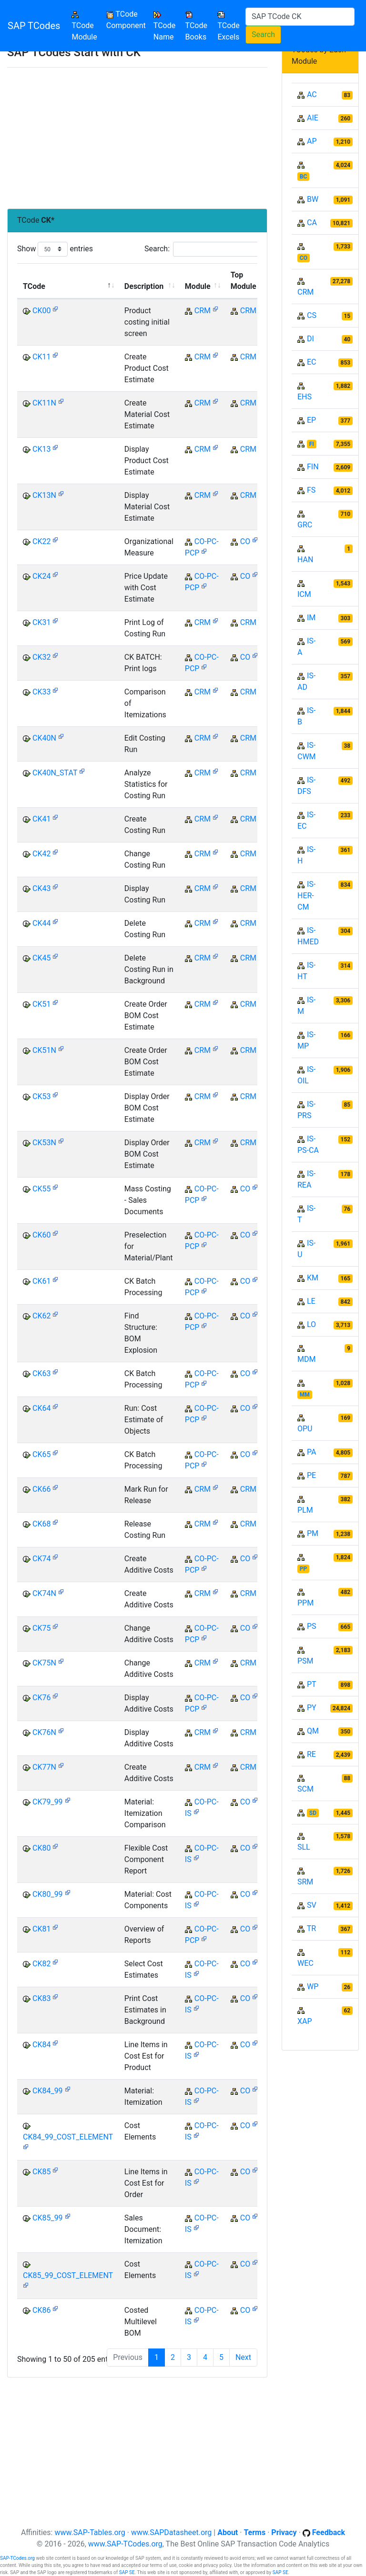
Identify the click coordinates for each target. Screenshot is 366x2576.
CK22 (41, 541)
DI (310, 338)
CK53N (44, 1142)
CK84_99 (47, 2090)
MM (305, 1394)
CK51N (44, 1050)
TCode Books (196, 26)
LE (311, 1301)
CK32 (41, 657)
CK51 (41, 1004)
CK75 (41, 1628)
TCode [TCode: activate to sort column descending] (34, 286)
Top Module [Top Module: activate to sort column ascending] (243, 280)
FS (311, 490)
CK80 (41, 1848)
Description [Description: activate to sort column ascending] (143, 286)
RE (311, 1754)
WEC (305, 1963)
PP (303, 1568)
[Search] (300, 17)
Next (243, 2357)
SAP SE (127, 2572)
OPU (304, 1428)
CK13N (44, 495)
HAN (305, 559)
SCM (305, 1788)
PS (311, 1626)
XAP (304, 2021)
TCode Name (164, 26)
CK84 (41, 2044)
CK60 (41, 1234)
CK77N (44, 1767)
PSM (305, 1660)
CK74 (41, 1558)
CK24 (41, 576)
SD (312, 1813)
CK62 (41, 1315)
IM (311, 617)
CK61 (41, 1281)
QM (313, 1730)
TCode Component (126, 20)
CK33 (41, 691)
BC (303, 176)
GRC (304, 524)
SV (311, 1905)
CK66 (41, 1489)
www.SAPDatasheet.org (171, 2532)
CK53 (41, 1096)
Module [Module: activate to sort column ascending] (198, 286)
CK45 (41, 957)
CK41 (41, 818)
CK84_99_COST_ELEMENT (68, 2136)
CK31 (41, 622)
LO (311, 1324)
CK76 (41, 1697)
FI (311, 444)
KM (312, 1277)
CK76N (44, 1732)
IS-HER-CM (306, 896)
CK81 (41, 1928)
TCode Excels (228, 26)
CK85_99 (47, 2217)
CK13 (41, 449)
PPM (305, 1602)
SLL (303, 1847)
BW (312, 199)
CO (245, 541)
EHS (304, 396)
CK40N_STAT (54, 772)
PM (312, 1533)
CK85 (41, 2171)
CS (311, 315)
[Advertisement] (137, 138)
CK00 (41, 310)
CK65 (41, 1454)
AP (312, 141)
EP (311, 420)
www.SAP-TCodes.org (125, 2543)
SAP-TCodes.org (17, 2558)
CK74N (44, 1593)
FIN (313, 466)
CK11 (41, 356)
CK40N (44, 738)
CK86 (41, 2310)
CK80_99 (47, 1894)
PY (311, 1707)
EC (311, 362)
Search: (205, 249)
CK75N (44, 1662)
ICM (304, 594)
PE (311, 1475)
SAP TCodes (34, 25)
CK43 (41, 888)
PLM (305, 1510)
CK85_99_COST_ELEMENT (68, 2275)
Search (263, 34)
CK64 (41, 1408)
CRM (202, 310)
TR (311, 1928)
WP (312, 1986)
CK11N (44, 402)
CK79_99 (47, 1801)
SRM (305, 1881)
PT (311, 1684)
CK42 (41, 853)
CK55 (41, 1188)
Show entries (55, 249)
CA (312, 222)
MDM (306, 1359)
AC (312, 94)
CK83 (41, 1998)
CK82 (41, 1963)
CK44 (41, 923)
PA (311, 1451)
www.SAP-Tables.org (89, 2532)
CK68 (41, 1523)
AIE (312, 117)
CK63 (41, 1373)
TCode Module (86, 26)
